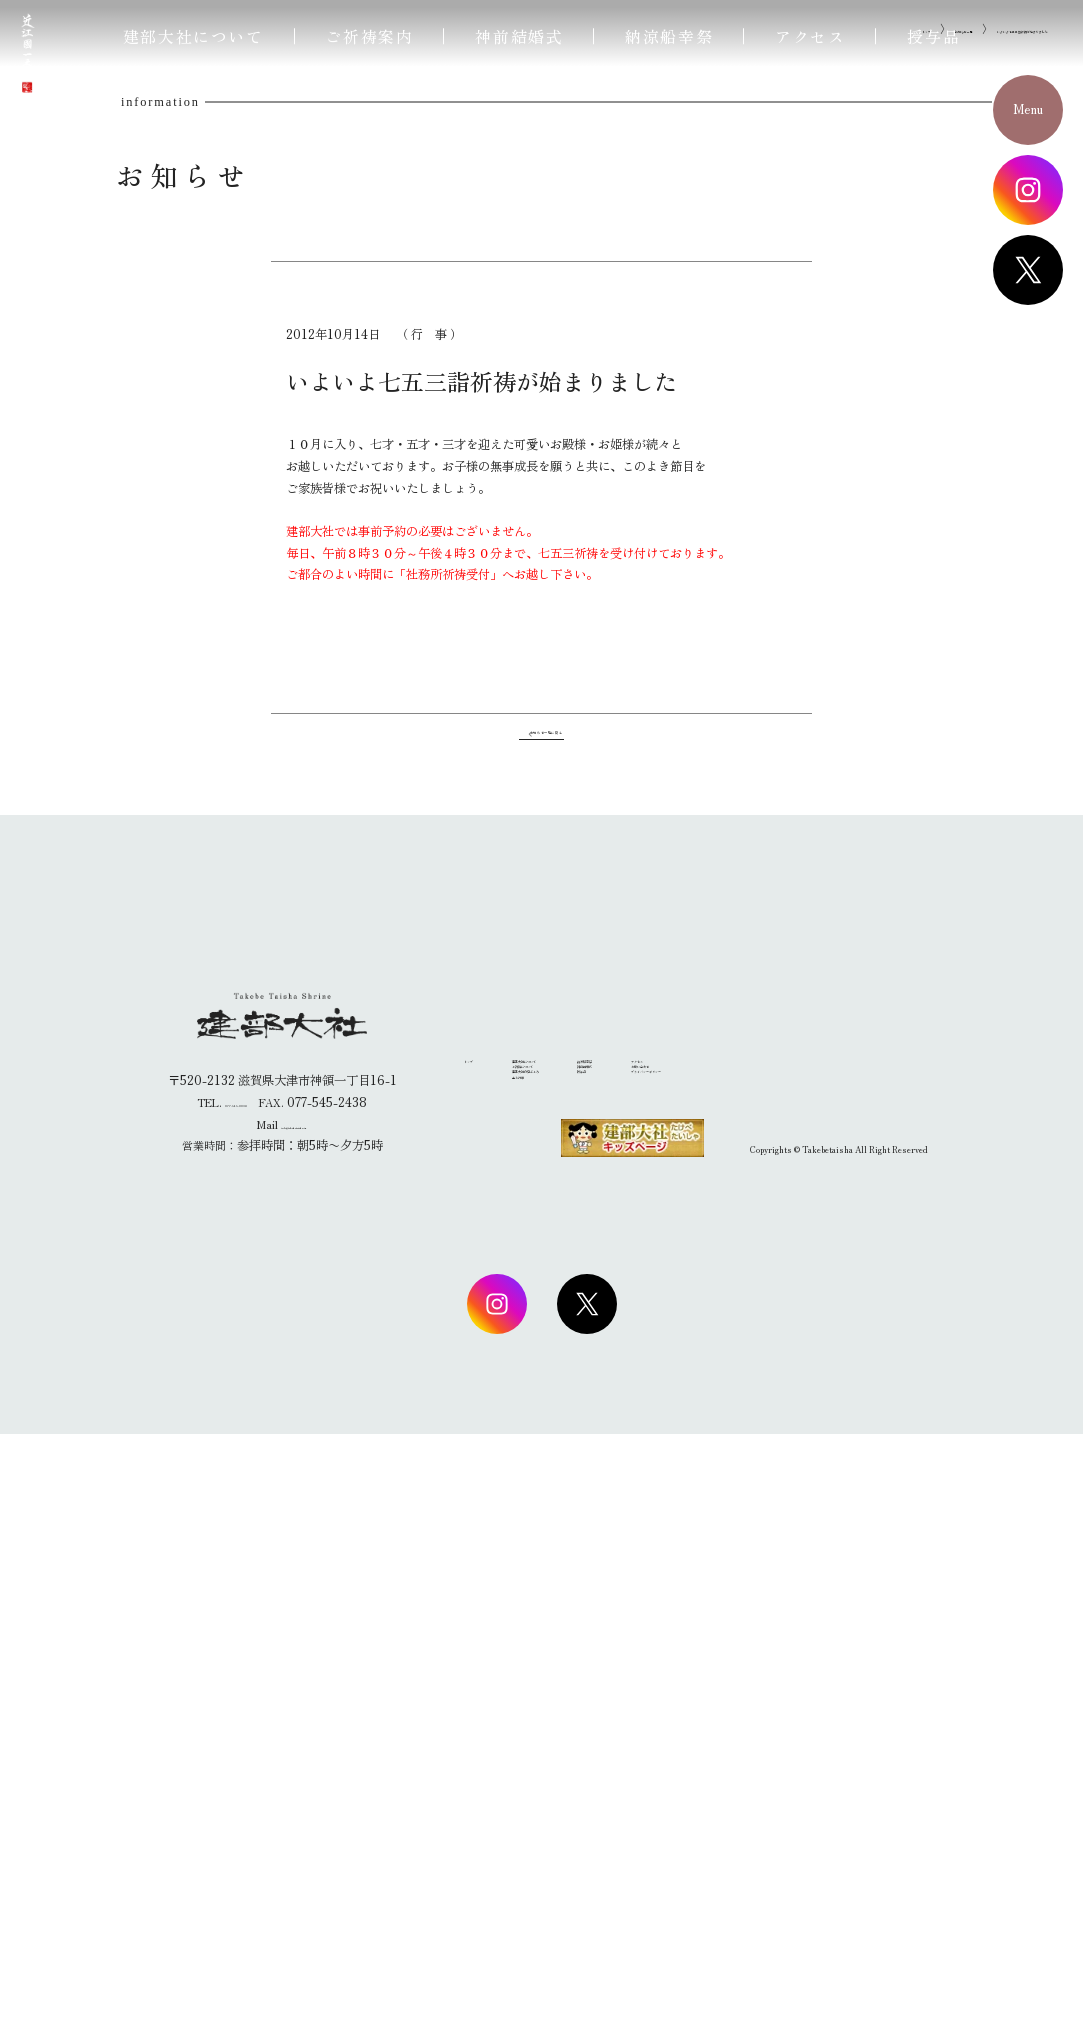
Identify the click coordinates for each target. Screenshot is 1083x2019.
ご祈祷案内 (369, 36)
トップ (730, 539)
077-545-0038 (236, 1687)
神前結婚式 (519, 36)
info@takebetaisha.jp (294, 1709)
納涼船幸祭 (669, 36)
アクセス (810, 36)
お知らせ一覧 (804, 539)
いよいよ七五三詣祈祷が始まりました (954, 539)
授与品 (933, 36)
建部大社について (193, 36)
